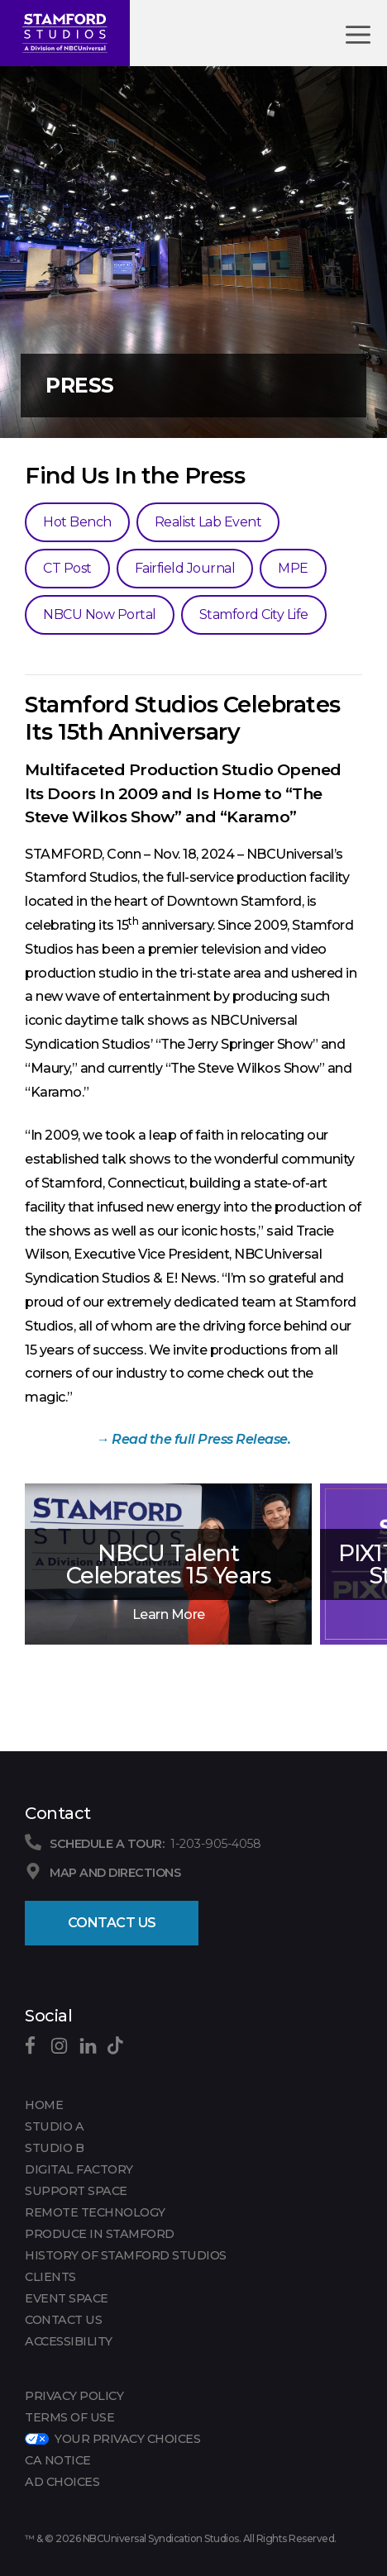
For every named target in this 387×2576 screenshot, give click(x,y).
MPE (293, 568)
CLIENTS (50, 2276)
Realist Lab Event (208, 522)
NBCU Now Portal (99, 614)
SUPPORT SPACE (76, 2190)
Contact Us (112, 1923)
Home (44, 2105)
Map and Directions (115, 1872)
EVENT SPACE (66, 2298)
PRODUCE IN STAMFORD (99, 2233)
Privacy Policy (74, 2395)
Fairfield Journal (185, 568)
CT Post (67, 568)
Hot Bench (77, 522)
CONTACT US (63, 2319)
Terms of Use (69, 2417)
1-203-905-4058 (215, 1843)
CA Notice (58, 2460)
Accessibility (68, 2341)
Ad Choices (62, 2481)
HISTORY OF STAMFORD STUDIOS (126, 2255)
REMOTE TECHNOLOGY (95, 2212)
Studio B (54, 2148)
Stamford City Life (253, 614)
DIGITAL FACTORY (79, 2169)
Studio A (54, 2126)
